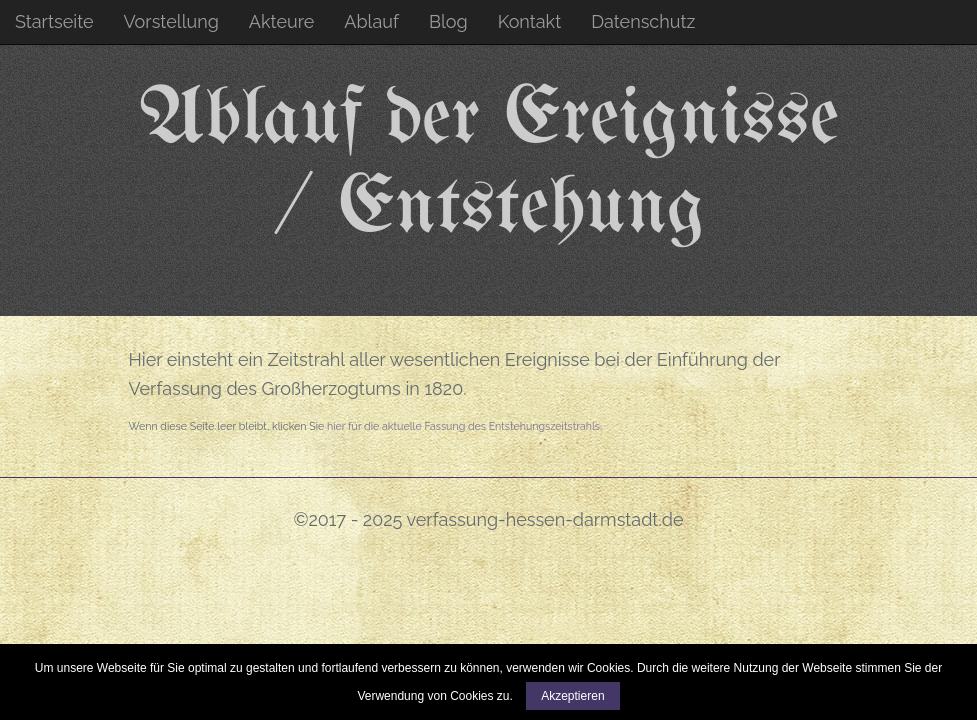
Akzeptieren (572, 696)
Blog (448, 21)
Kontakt (530, 21)
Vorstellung (171, 21)
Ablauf (371, 21)
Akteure (281, 21)
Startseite (54, 21)
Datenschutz (643, 21)
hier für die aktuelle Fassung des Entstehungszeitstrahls (463, 426)
